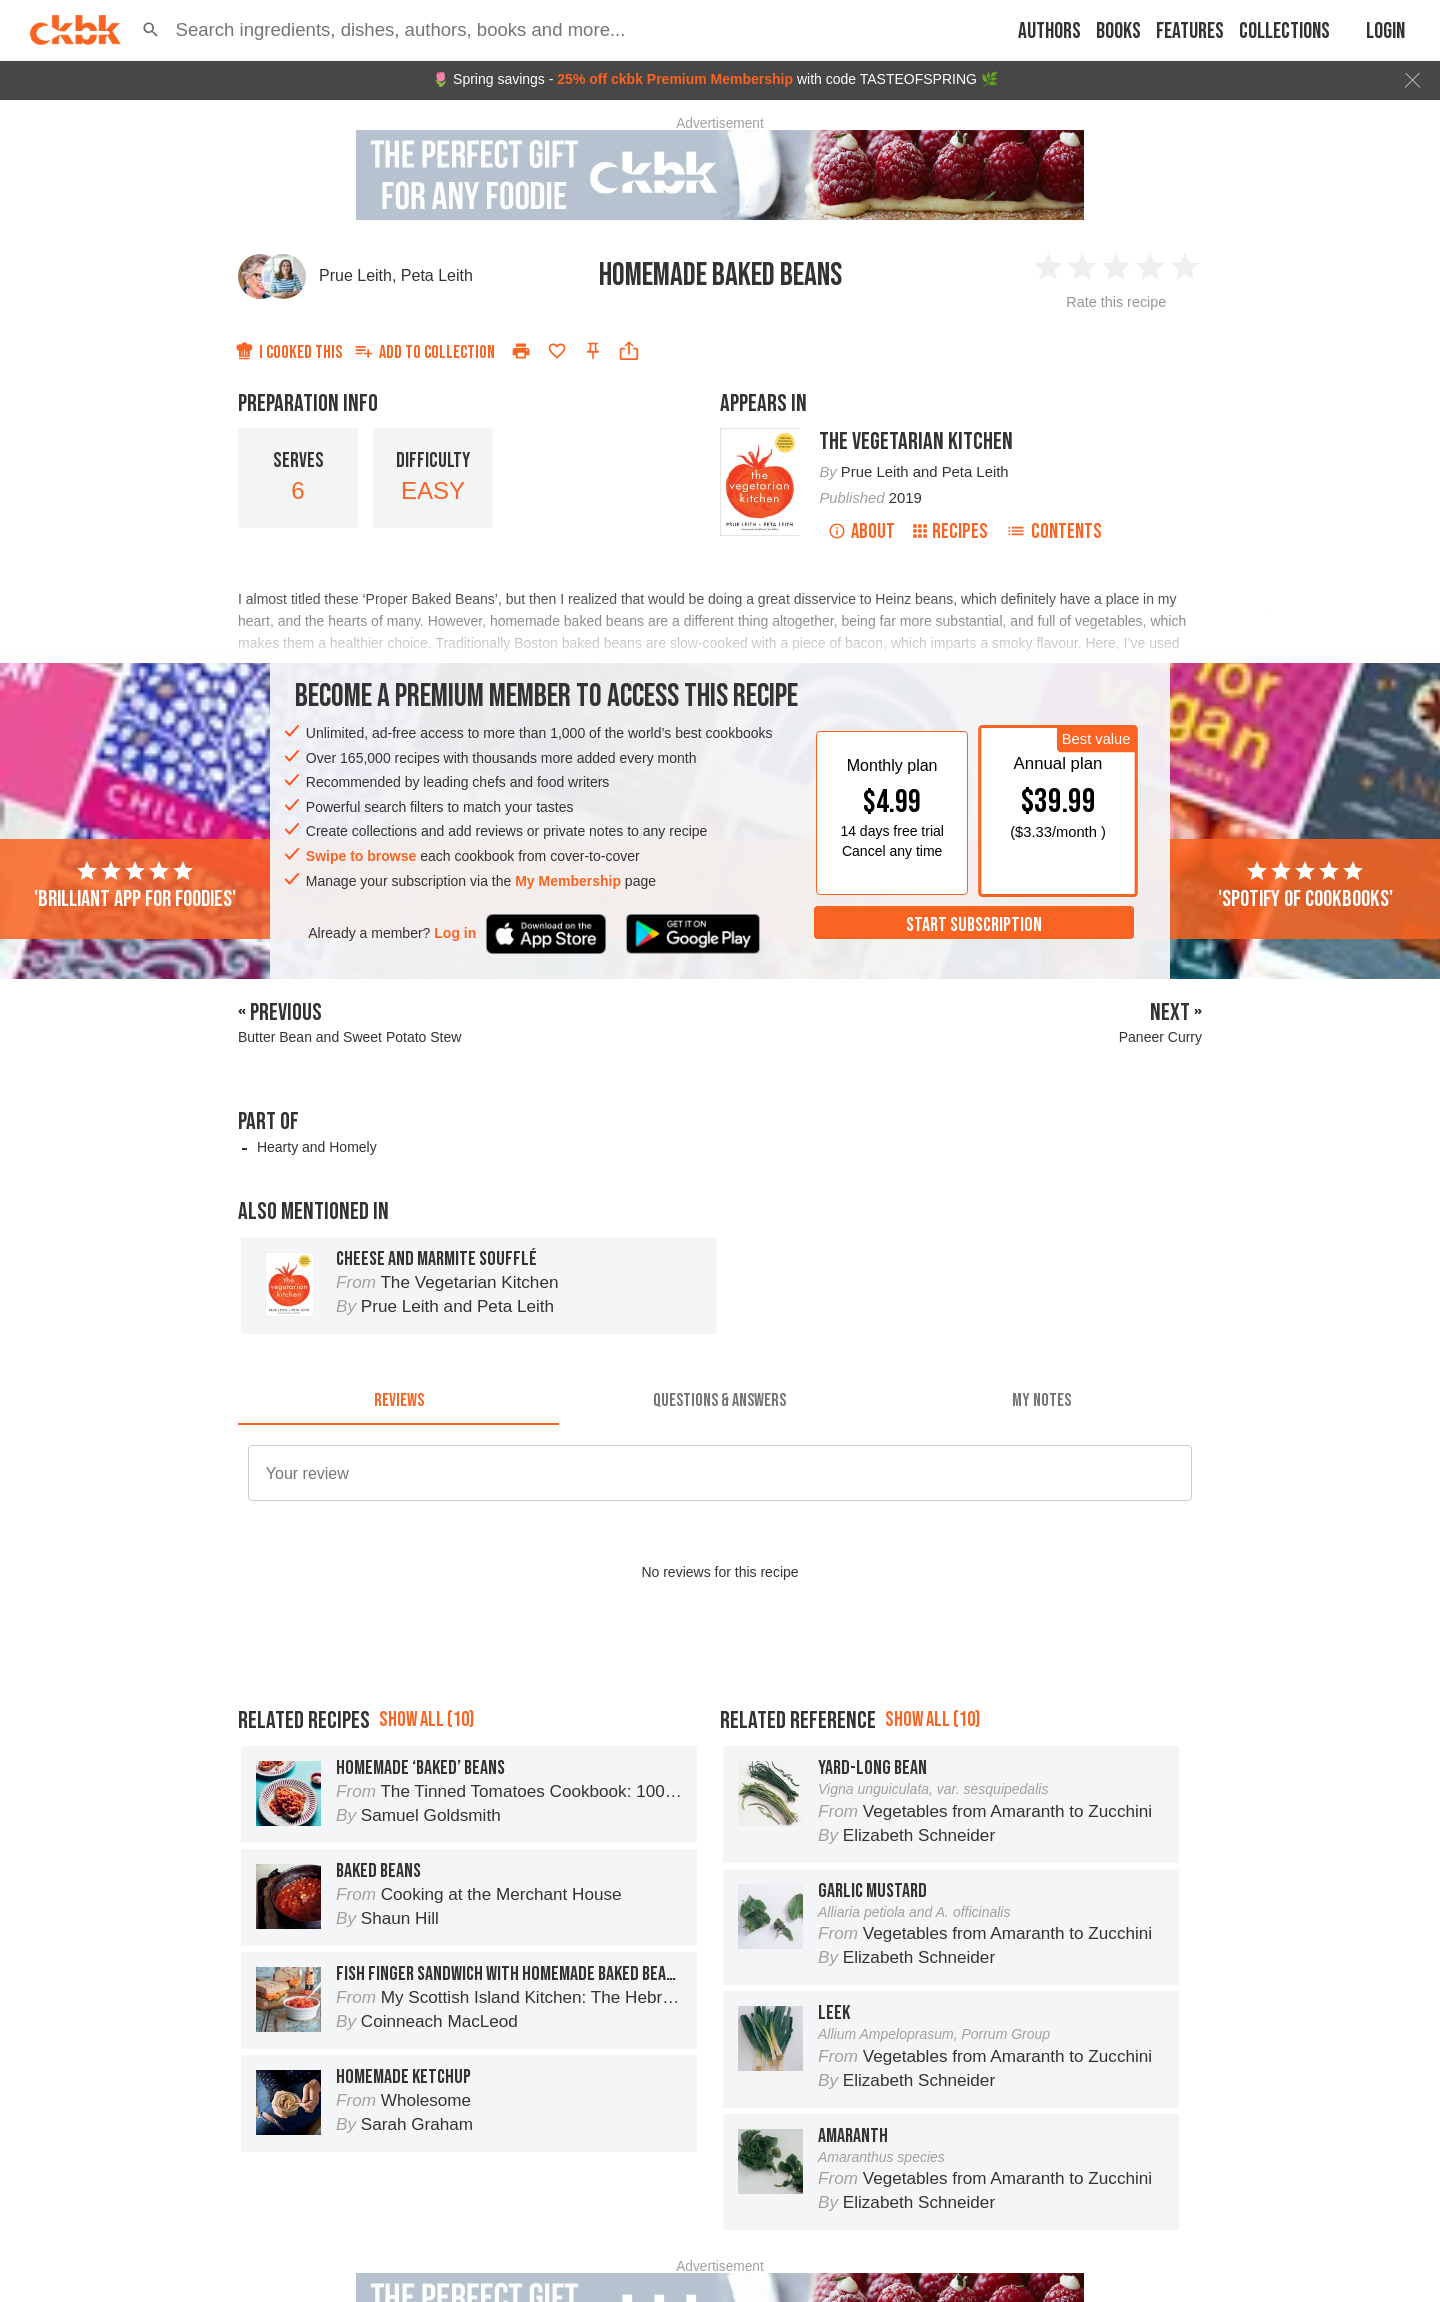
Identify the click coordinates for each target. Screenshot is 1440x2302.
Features (1190, 31)
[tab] (398, 1401)
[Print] (521, 351)
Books (1118, 31)
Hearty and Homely (317, 1147)
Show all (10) (426, 1809)
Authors (1049, 31)
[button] (151, 30)
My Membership (568, 881)
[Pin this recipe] (593, 351)
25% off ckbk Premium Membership (675, 79)
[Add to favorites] (557, 351)
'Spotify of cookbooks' (1305, 886)
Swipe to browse (361, 856)
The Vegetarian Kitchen (916, 441)
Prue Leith (355, 275)
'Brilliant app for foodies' (135, 886)
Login (1385, 31)
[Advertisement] (720, 1707)
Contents (1054, 531)
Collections (1284, 31)
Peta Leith (437, 275)
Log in (455, 933)
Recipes (950, 531)
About (861, 531)
